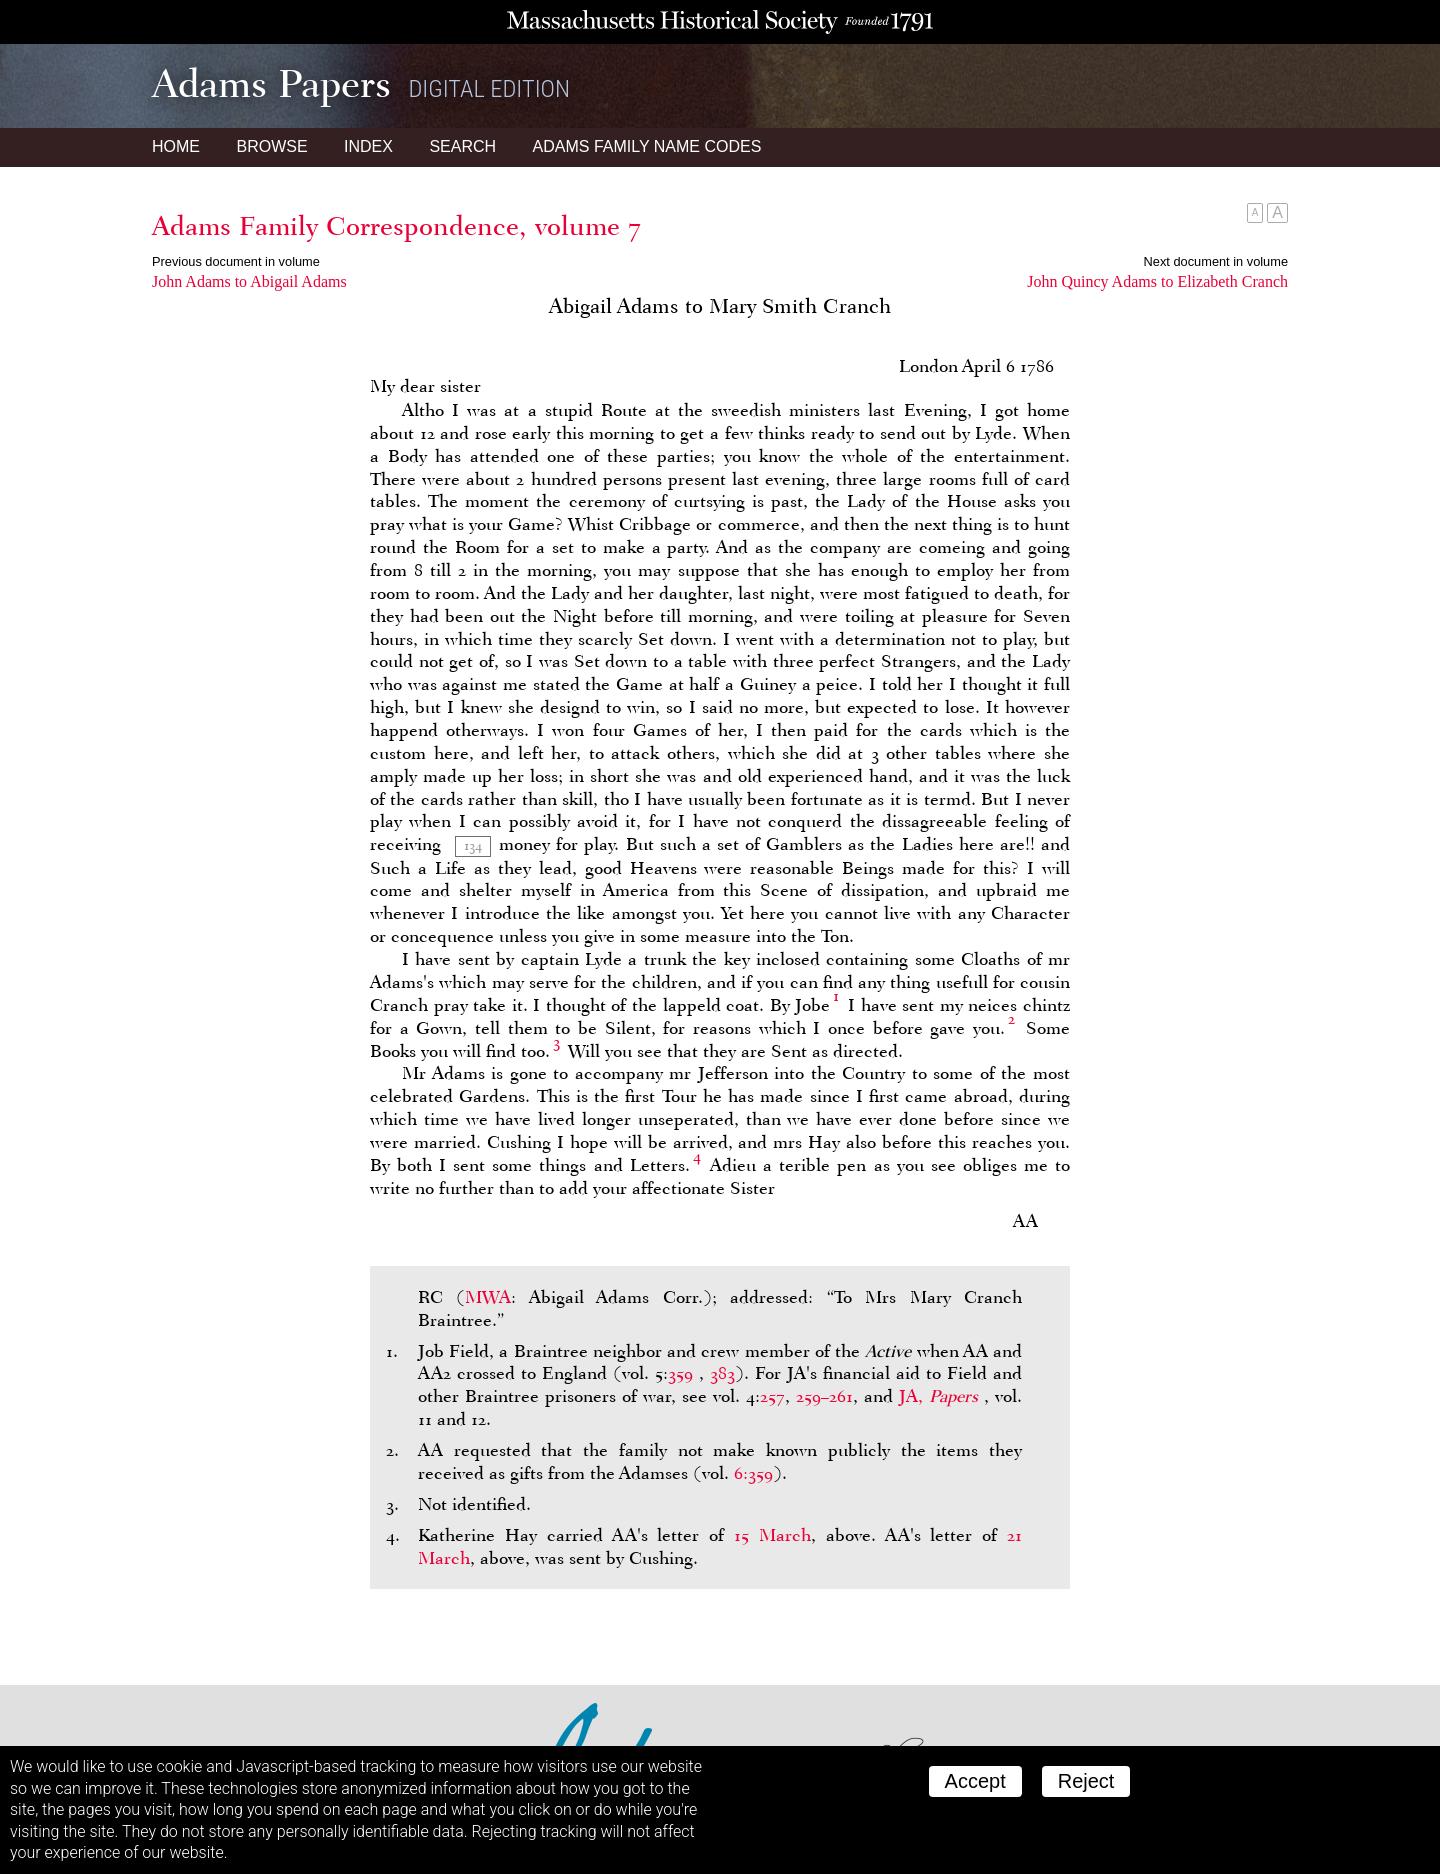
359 (680, 1373)
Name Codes (647, 146)
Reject (1086, 1781)
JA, (941, 1396)
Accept (975, 1781)
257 (772, 1396)
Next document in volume (1216, 261)
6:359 (753, 1473)
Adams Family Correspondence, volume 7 (396, 226)
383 (722, 1373)
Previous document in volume (236, 261)
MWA (488, 1297)
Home (176, 146)
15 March (772, 1535)
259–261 (824, 1396)
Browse (271, 146)
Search (462, 146)
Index (368, 146)
